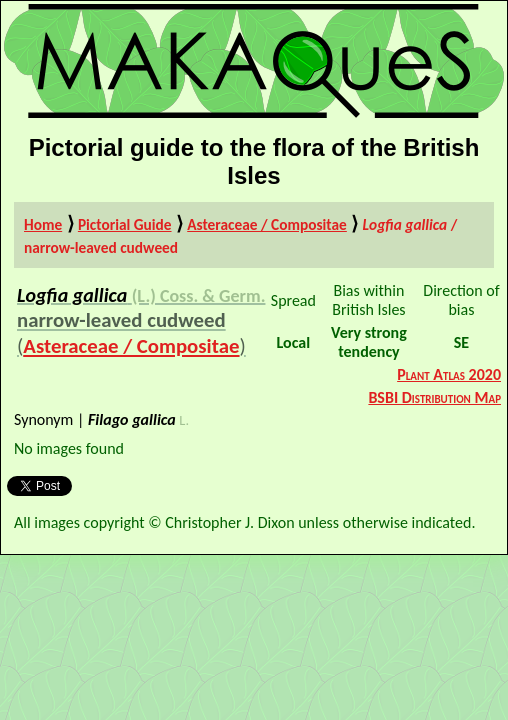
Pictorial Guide (125, 224)
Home (43, 224)
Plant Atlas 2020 (449, 374)
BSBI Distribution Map (434, 397)
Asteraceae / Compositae (267, 224)
